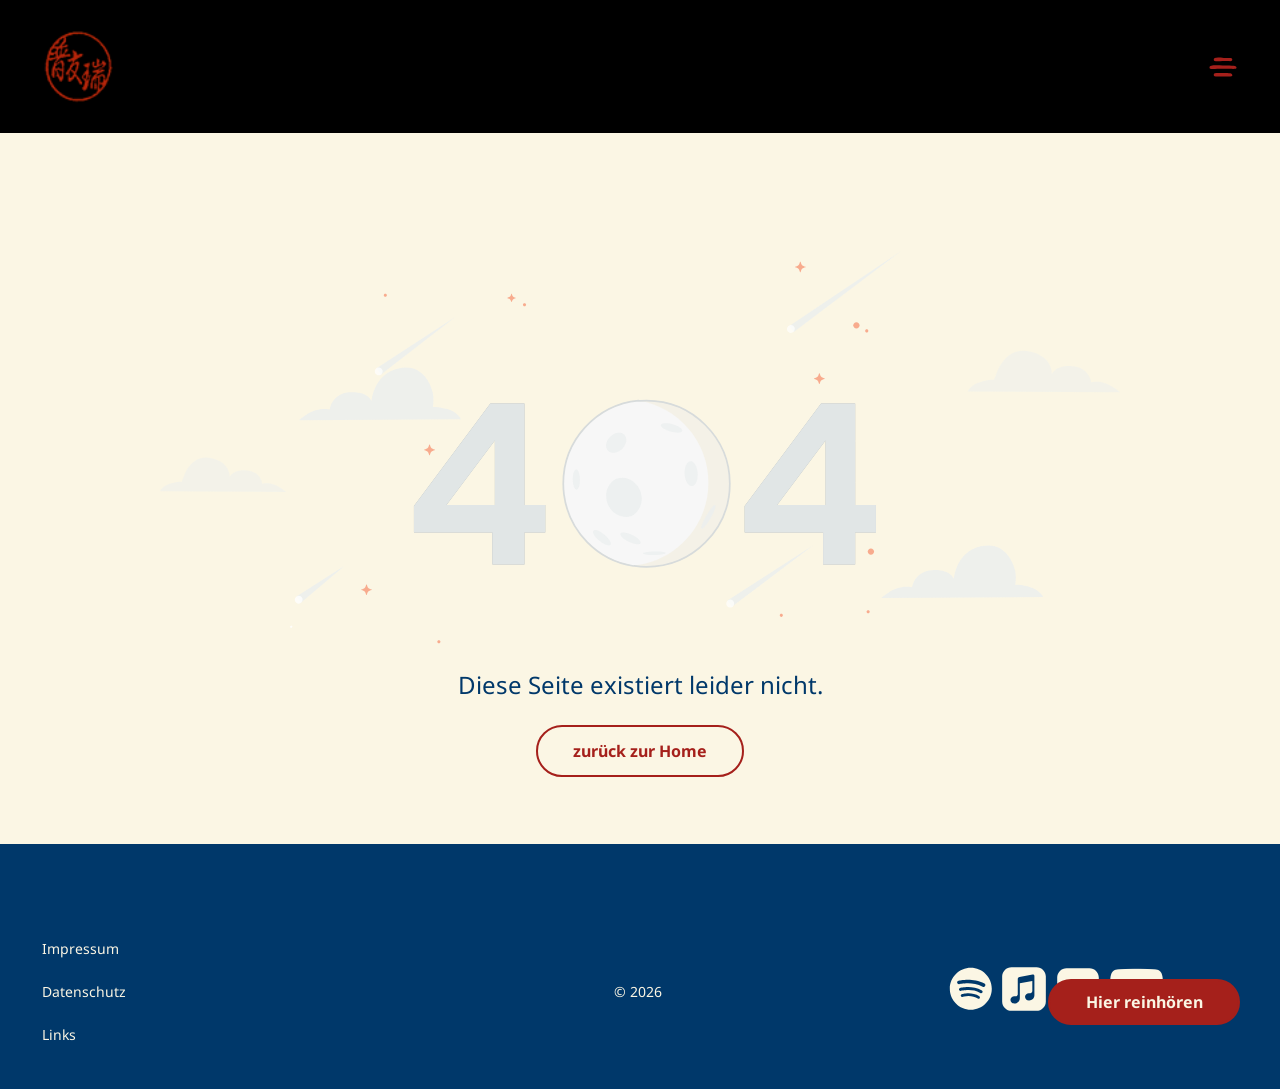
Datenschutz (84, 941)
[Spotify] (970, 942)
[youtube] (1137, 941)
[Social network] (1024, 942)
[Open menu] (1223, 67)
